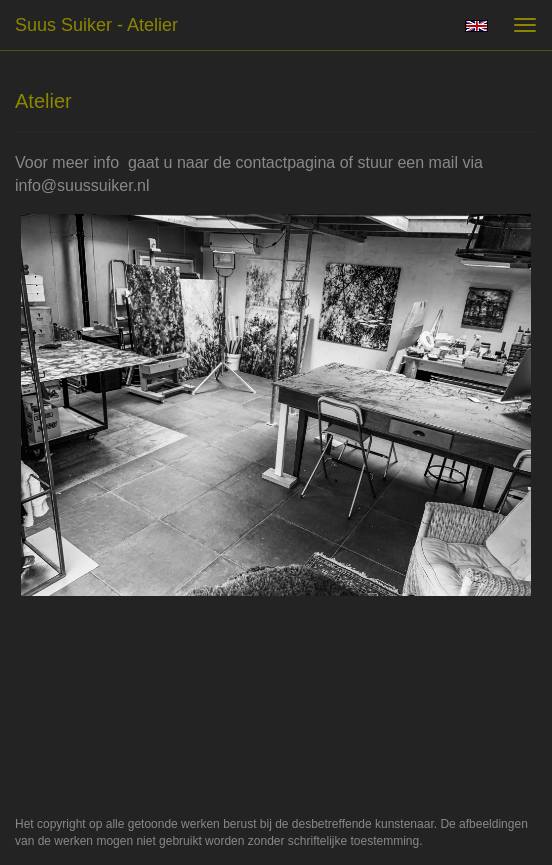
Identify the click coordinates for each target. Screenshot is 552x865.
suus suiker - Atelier (96, 25)
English (476, 26)
